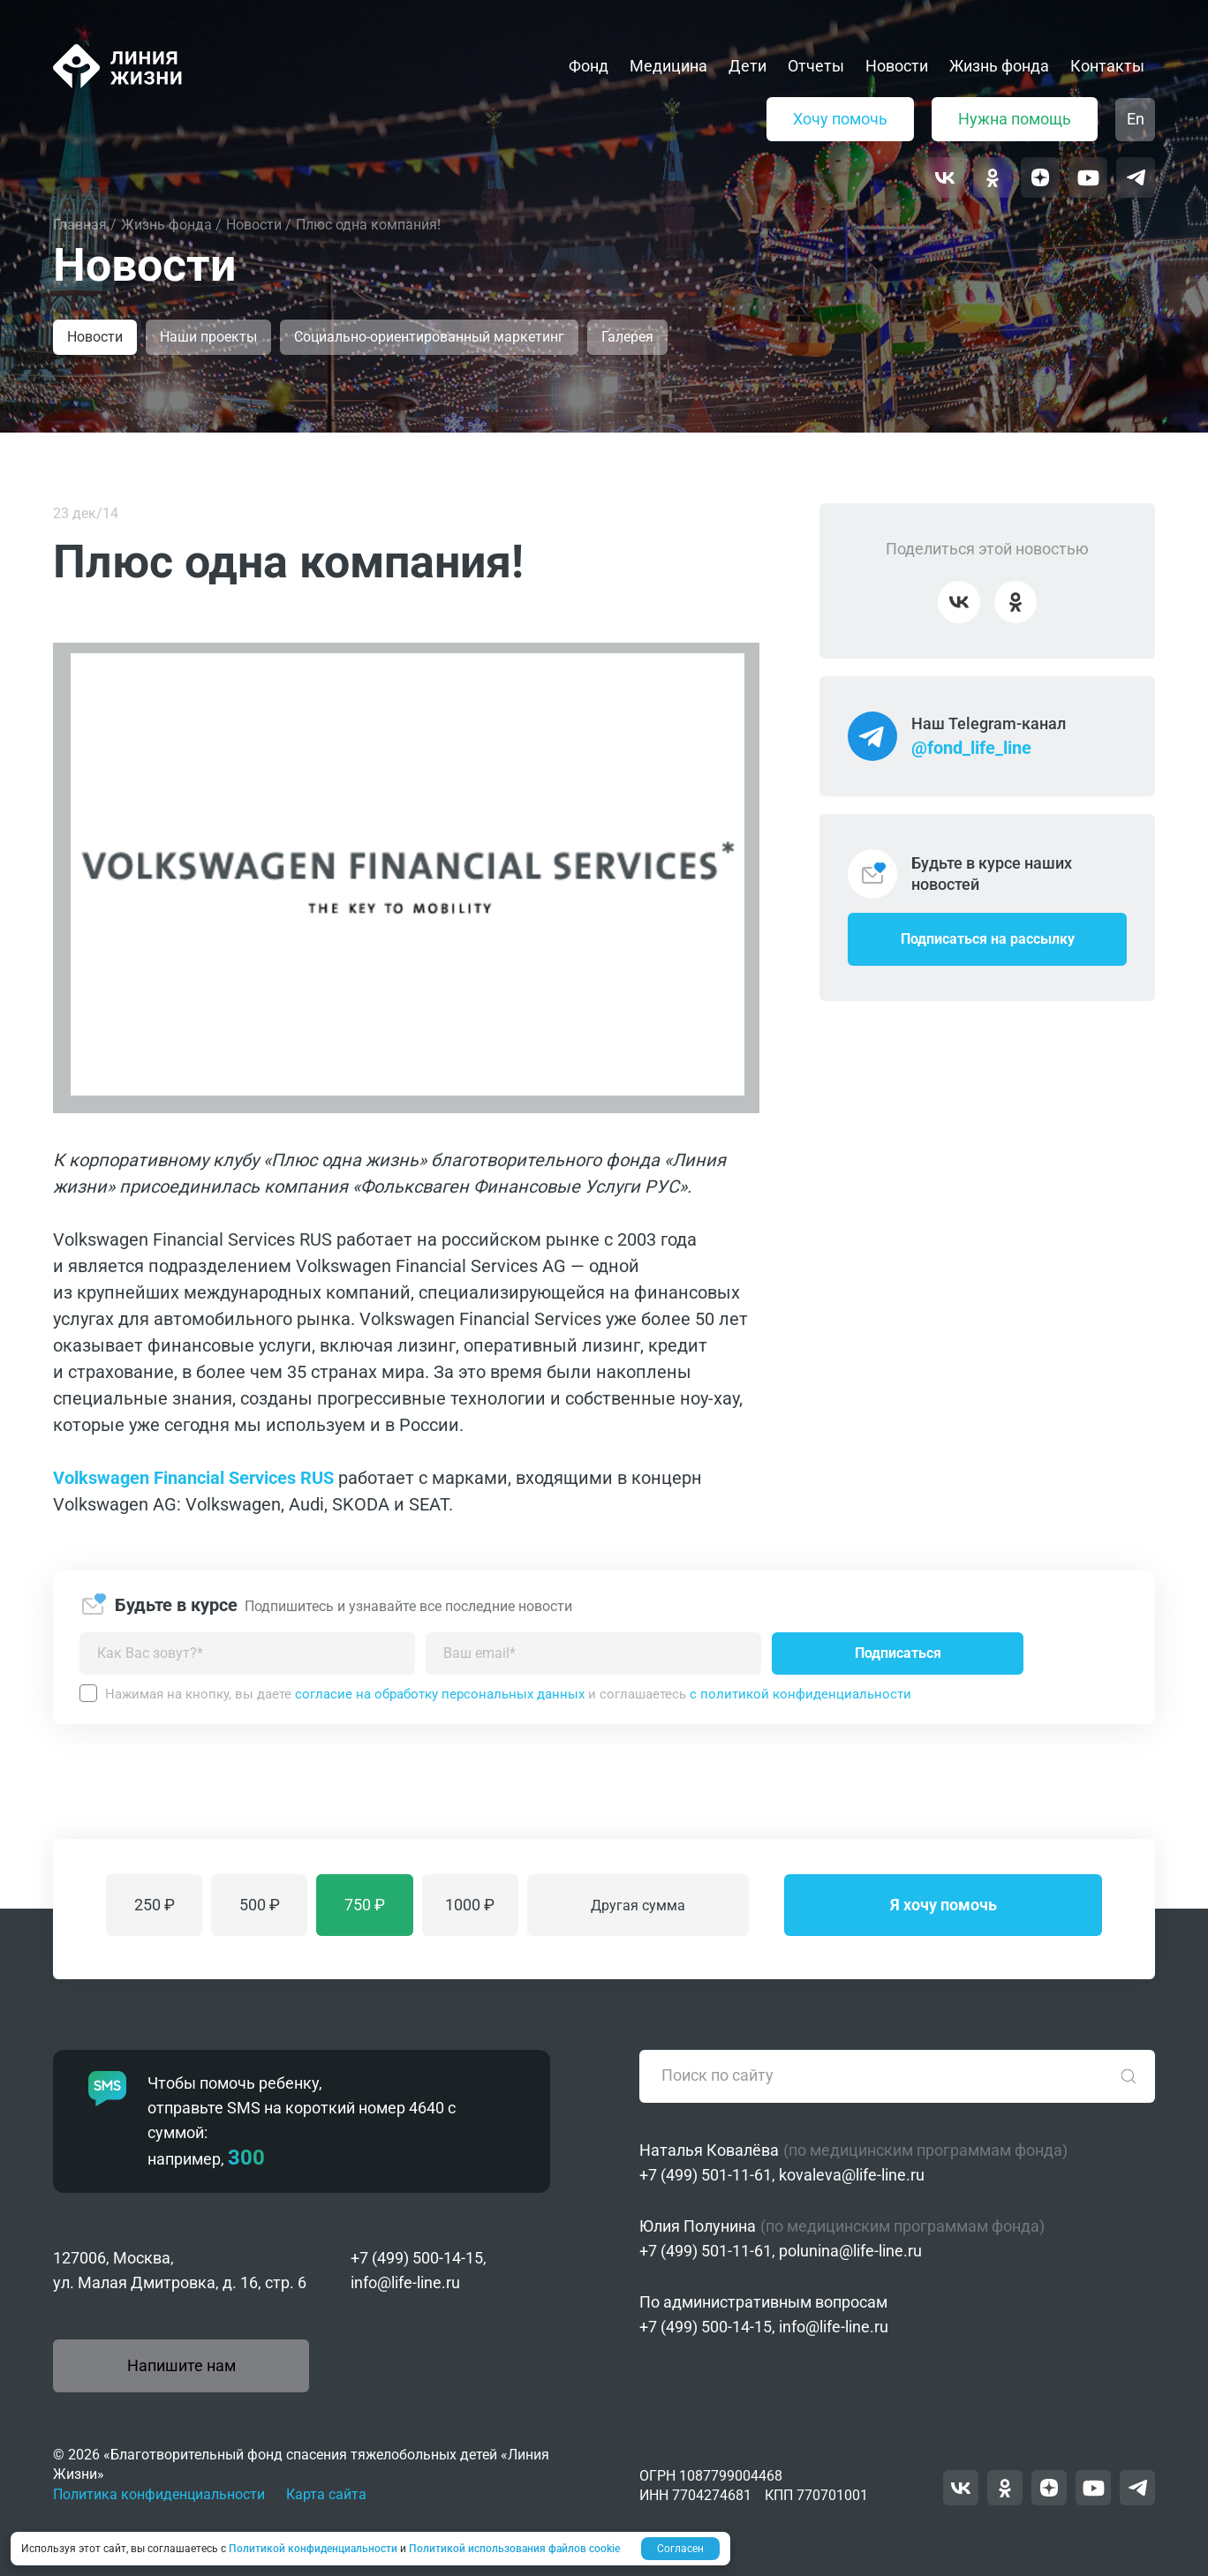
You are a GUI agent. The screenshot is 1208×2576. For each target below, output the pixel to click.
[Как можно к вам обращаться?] (247, 1653)
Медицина (668, 65)
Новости (896, 65)
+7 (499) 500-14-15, (419, 2257)
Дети (747, 65)
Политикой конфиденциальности (313, 2548)
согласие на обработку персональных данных (440, 1694)
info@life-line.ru (405, 2282)
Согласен (680, 2548)
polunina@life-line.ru (850, 2250)
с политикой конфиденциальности (800, 1694)
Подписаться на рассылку (988, 938)
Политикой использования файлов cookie (514, 2548)
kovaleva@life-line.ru (852, 2174)
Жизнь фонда (999, 65)
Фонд (588, 65)
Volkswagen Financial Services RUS (193, 1477)
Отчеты (816, 65)
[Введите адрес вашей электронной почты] (593, 1653)
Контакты (1107, 65)
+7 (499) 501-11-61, (707, 2174)
